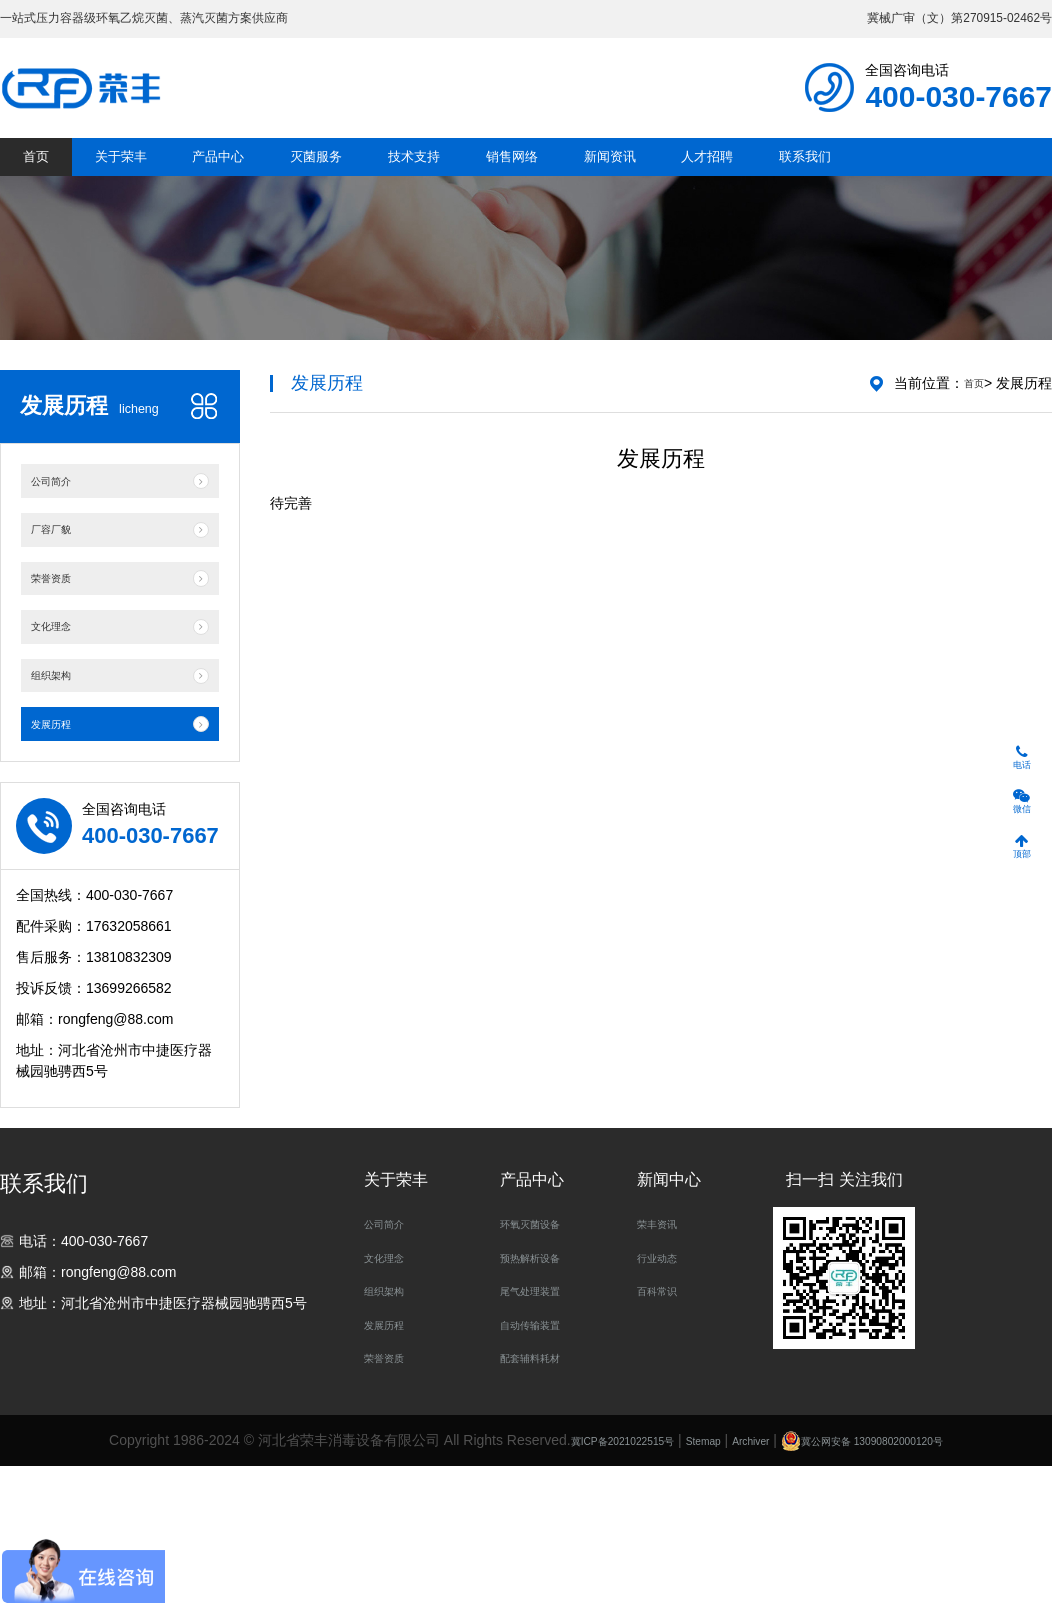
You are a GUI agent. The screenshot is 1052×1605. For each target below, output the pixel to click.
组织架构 (392, 1433)
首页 (41, 190)
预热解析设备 (542, 1399)
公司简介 (392, 1365)
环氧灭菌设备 (542, 1365)
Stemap (689, 1582)
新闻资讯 (749, 190)
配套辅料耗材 (542, 1500)
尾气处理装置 (542, 1433)
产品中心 (267, 190)
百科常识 (665, 1433)
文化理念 (392, 1399)
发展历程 (392, 1466)
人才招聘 (870, 190)
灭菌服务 (388, 190)
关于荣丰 (147, 190)
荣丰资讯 (665, 1365)
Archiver (749, 1582)
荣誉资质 (392, 1500)
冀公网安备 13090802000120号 (904, 1582)
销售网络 (629, 190)
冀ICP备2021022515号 (581, 1582)
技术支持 (508, 190)
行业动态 (665, 1399)
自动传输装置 (542, 1466)
